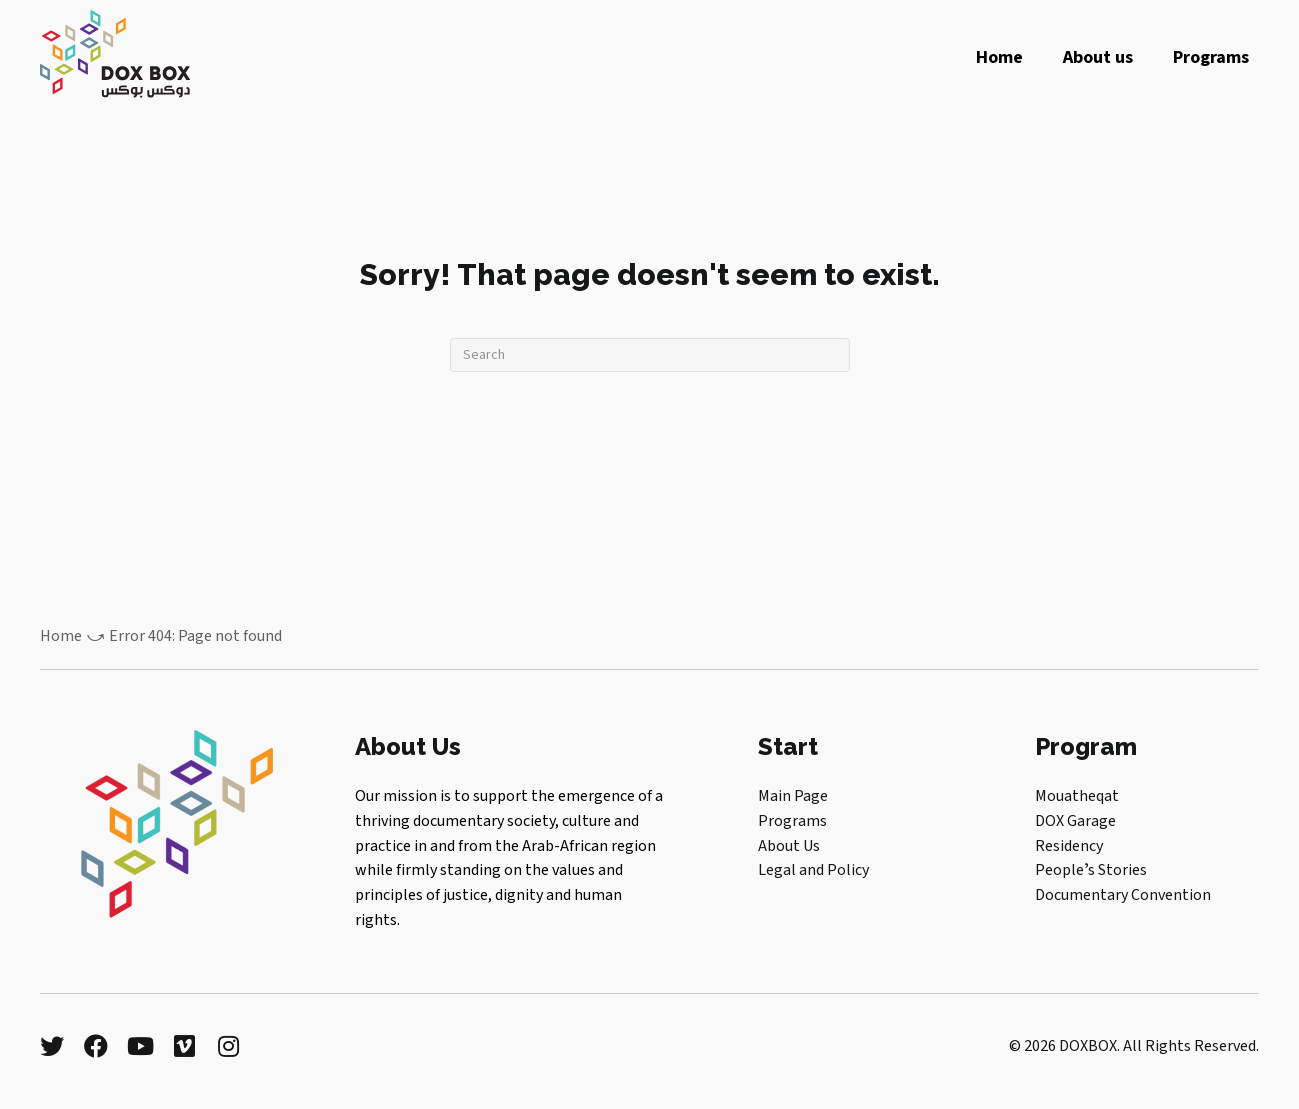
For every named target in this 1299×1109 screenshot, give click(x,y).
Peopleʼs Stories (1091, 870)
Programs (792, 821)
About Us (789, 846)
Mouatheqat (1077, 796)
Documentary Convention (1123, 895)
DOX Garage (1075, 821)
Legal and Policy (813, 870)
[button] (52, 1046)
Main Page (793, 796)
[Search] (650, 355)
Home (61, 636)
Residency (1069, 846)
